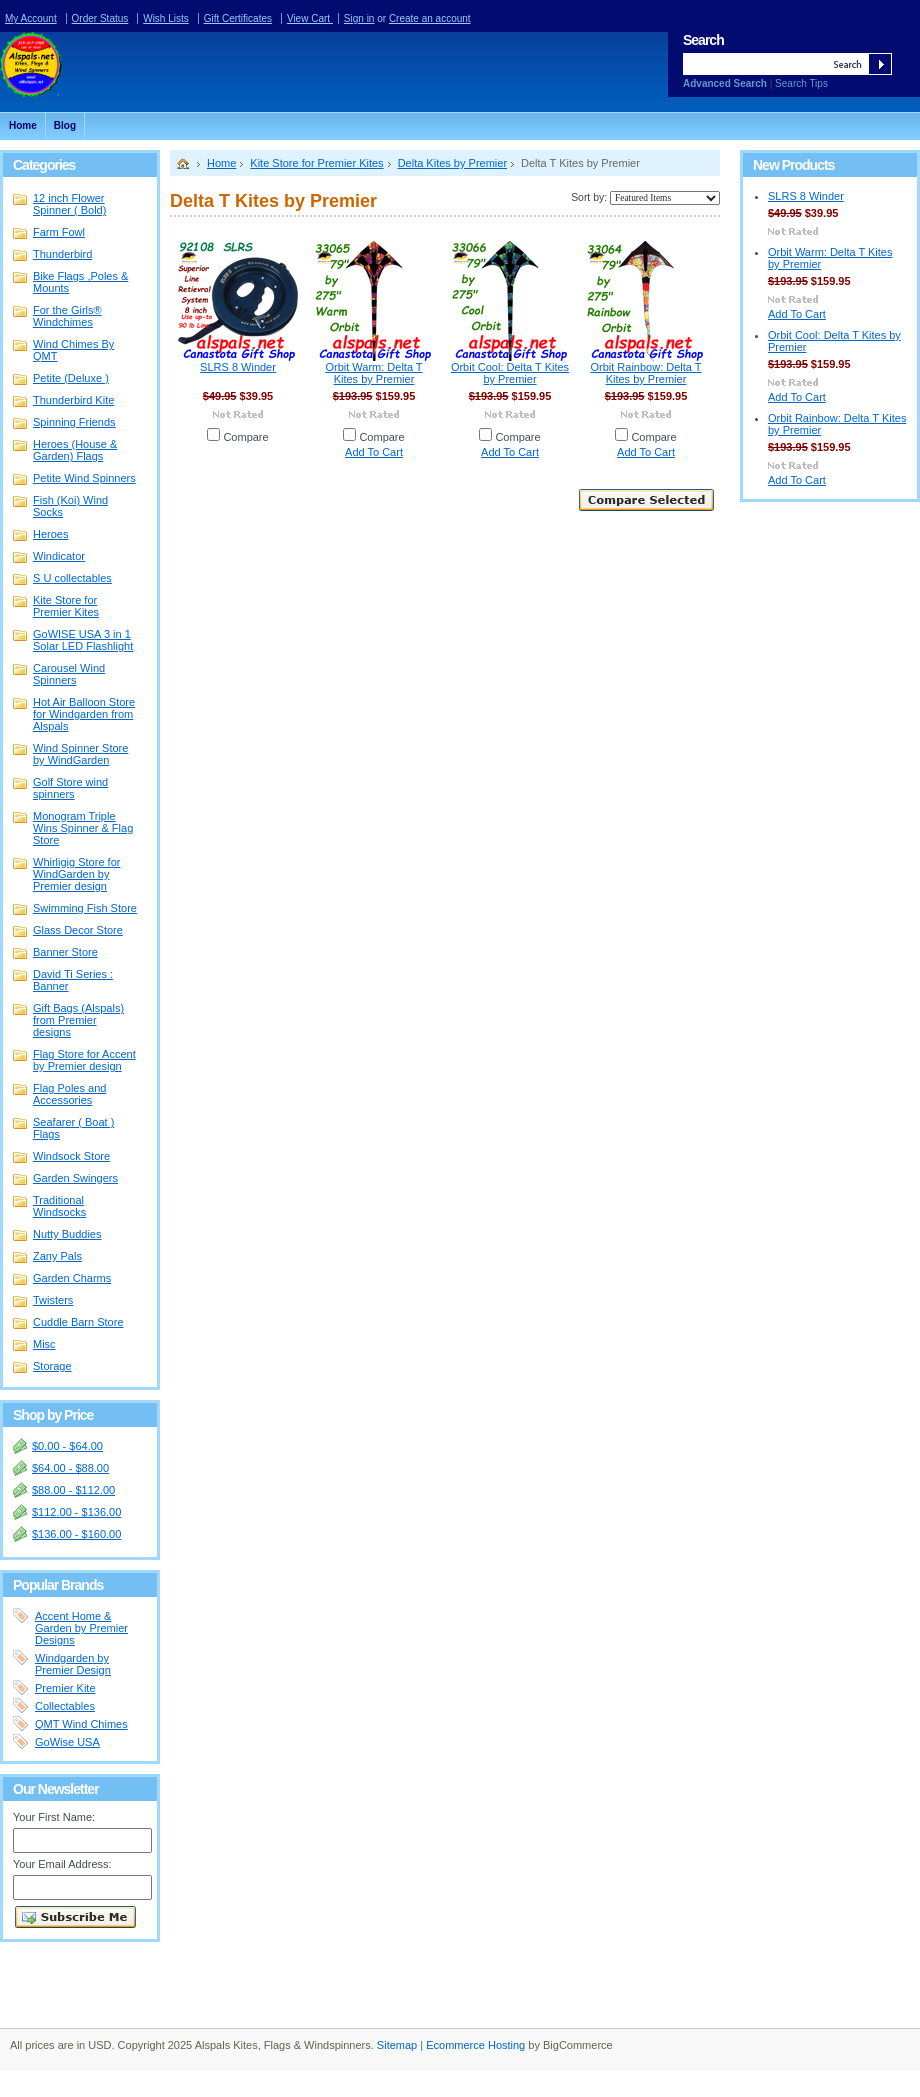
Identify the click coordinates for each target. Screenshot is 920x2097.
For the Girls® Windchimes (67, 316)
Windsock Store (76, 1157)
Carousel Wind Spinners (69, 674)
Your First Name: (54, 1817)
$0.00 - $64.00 (67, 1446)
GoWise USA (67, 1742)
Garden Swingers (75, 1178)
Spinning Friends (74, 422)
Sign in (359, 18)
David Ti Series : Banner (73, 980)
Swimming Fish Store (85, 908)
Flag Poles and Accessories (76, 1094)
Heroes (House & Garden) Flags (75, 450)
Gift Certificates (238, 18)
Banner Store (76, 953)
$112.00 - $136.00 (76, 1512)
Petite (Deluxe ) (71, 378)
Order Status (100, 18)
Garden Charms (72, 1278)
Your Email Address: (62, 1864)
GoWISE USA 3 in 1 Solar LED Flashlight (83, 640)
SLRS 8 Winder (238, 367)
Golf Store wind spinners (70, 788)
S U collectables (72, 578)
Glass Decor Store (76, 931)
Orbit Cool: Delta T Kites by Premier (510, 373)
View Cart (310, 18)
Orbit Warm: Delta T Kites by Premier (373, 373)
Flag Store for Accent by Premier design (76, 1060)
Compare (245, 437)
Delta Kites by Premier (452, 163)
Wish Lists (166, 18)
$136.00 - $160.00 (76, 1534)
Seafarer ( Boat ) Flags (73, 1128)
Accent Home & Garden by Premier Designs (81, 1628)
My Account (31, 18)
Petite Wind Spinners (76, 479)
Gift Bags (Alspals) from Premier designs (78, 1020)
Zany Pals (57, 1256)
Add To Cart (374, 452)
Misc (44, 1344)
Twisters (53, 1300)
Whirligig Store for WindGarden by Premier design (76, 874)
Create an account (430, 18)
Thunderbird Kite (73, 400)
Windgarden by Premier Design (73, 1664)
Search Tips (801, 83)
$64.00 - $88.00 (70, 1468)
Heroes (50, 534)
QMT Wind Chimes (81, 1724)
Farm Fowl (59, 232)
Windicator (59, 556)
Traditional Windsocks (76, 1206)
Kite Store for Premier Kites (76, 606)
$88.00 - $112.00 (73, 1490)
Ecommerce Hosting (475, 2045)
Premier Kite (65, 1688)
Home (221, 163)
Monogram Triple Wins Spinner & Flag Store (76, 828)
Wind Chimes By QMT (76, 350)
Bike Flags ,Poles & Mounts (80, 282)
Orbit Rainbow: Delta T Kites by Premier (645, 373)
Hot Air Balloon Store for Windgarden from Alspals (76, 714)
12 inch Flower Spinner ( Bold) (69, 204)
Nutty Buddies (67, 1234)
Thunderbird (62, 254)
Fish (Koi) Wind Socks (70, 506)
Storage (52, 1366)
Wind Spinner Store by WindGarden (76, 754)
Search (703, 40)
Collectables (65, 1706)
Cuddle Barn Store (78, 1322)
